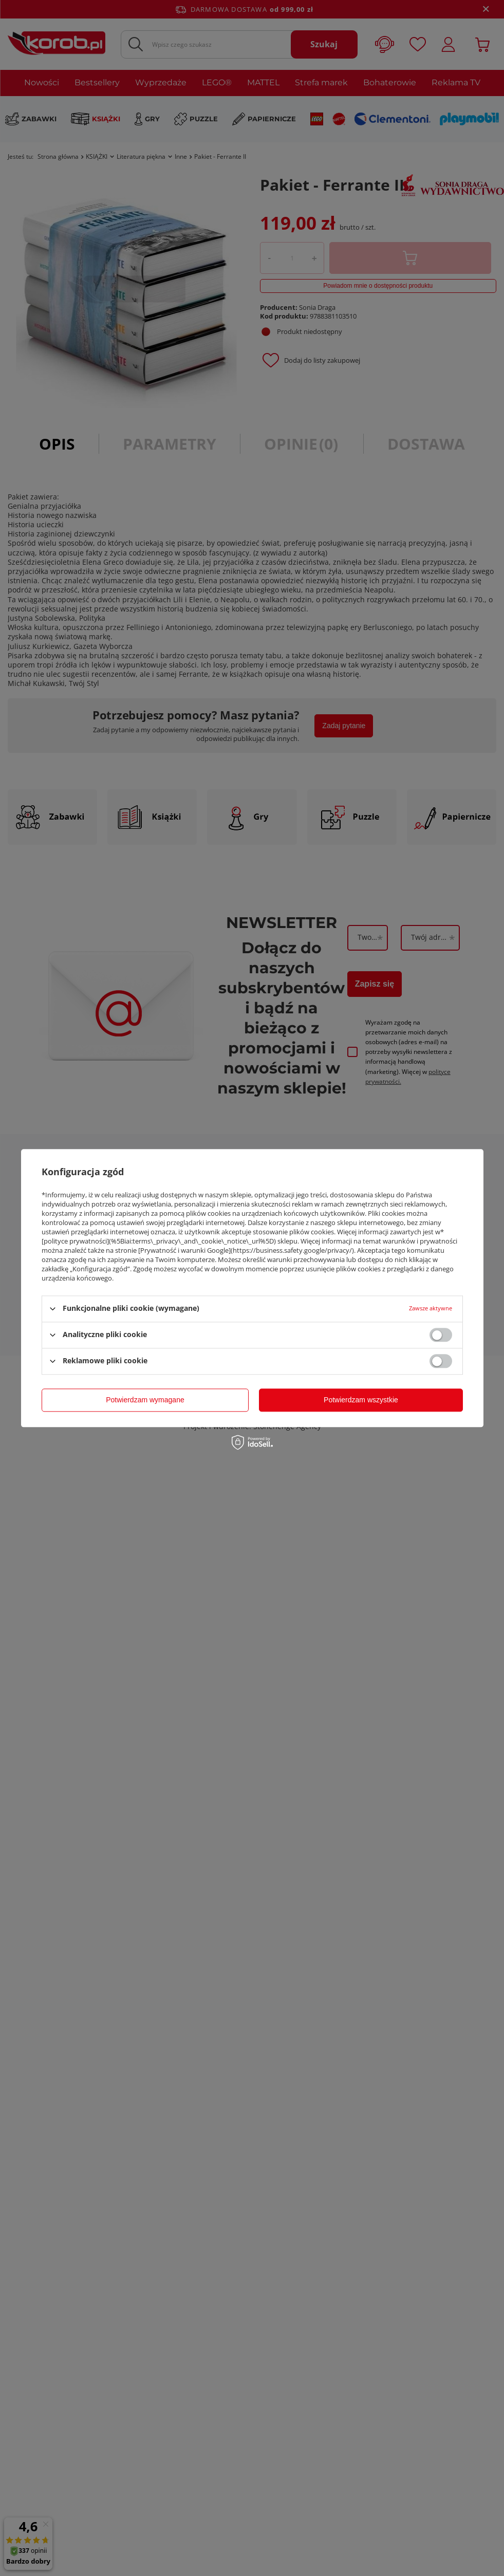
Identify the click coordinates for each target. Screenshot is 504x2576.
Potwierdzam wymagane (145, 1400)
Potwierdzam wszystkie (361, 1400)
